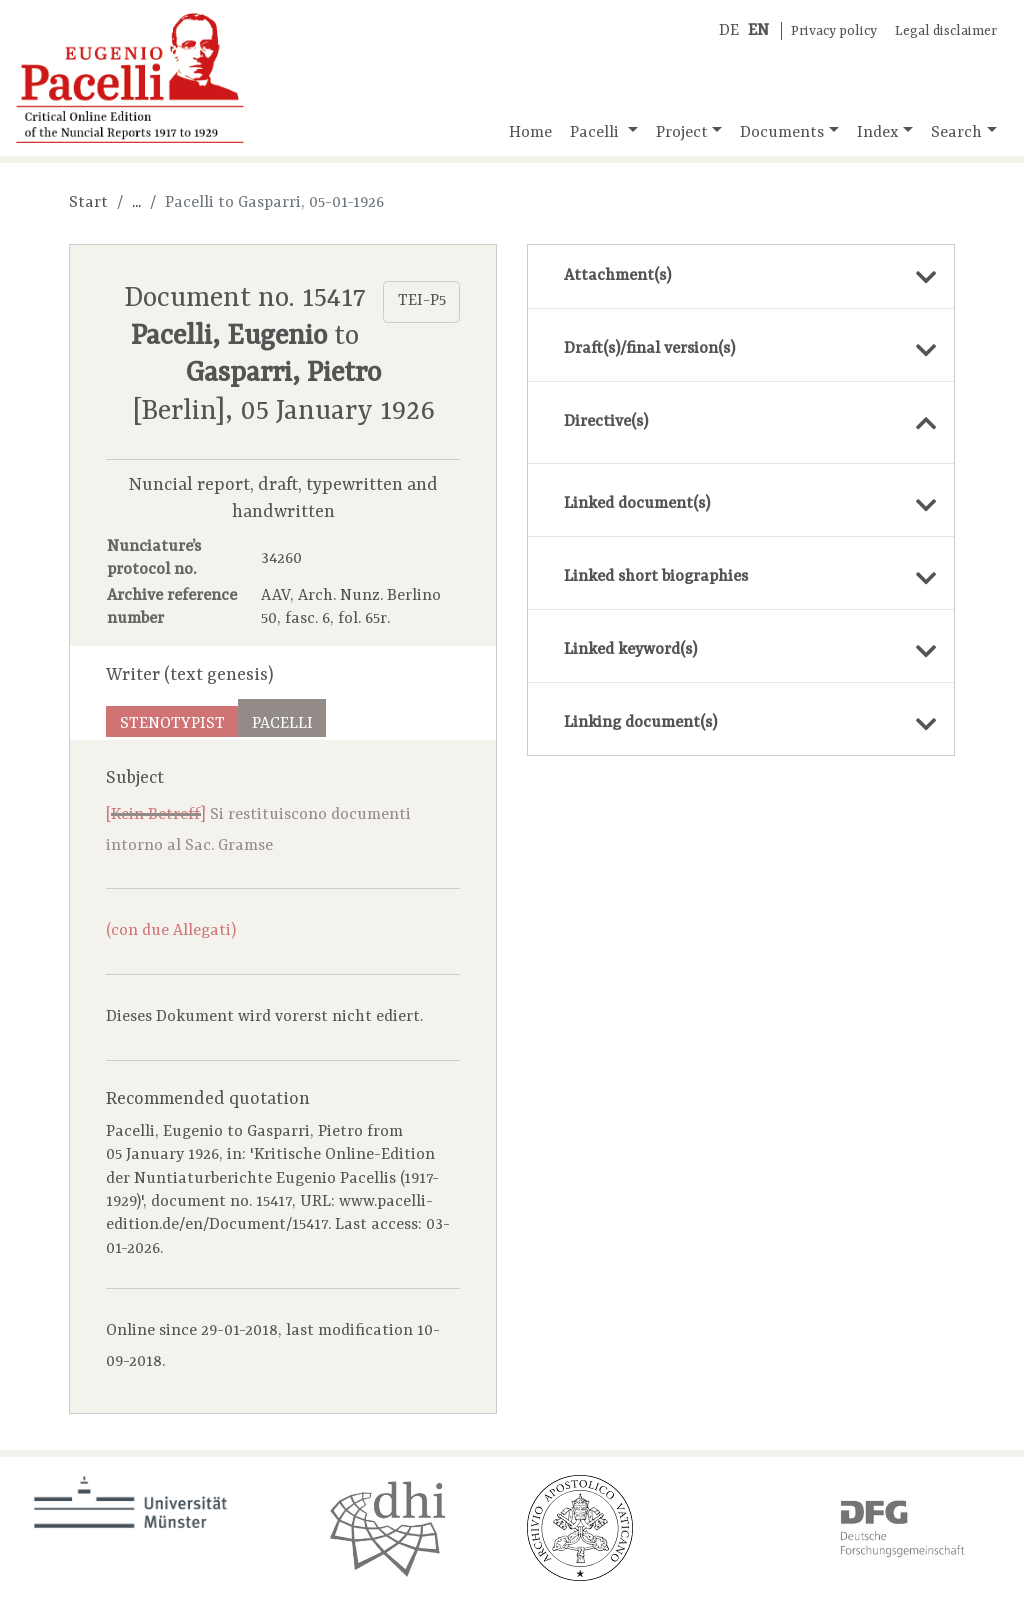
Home (530, 133)
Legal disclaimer (946, 31)
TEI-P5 (422, 301)
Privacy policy (834, 31)
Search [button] (956, 133)
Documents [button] (782, 133)
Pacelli (282, 724)
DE (729, 31)
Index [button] (878, 133)
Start (88, 203)
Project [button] (682, 133)
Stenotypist (172, 724)
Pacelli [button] (596, 133)
